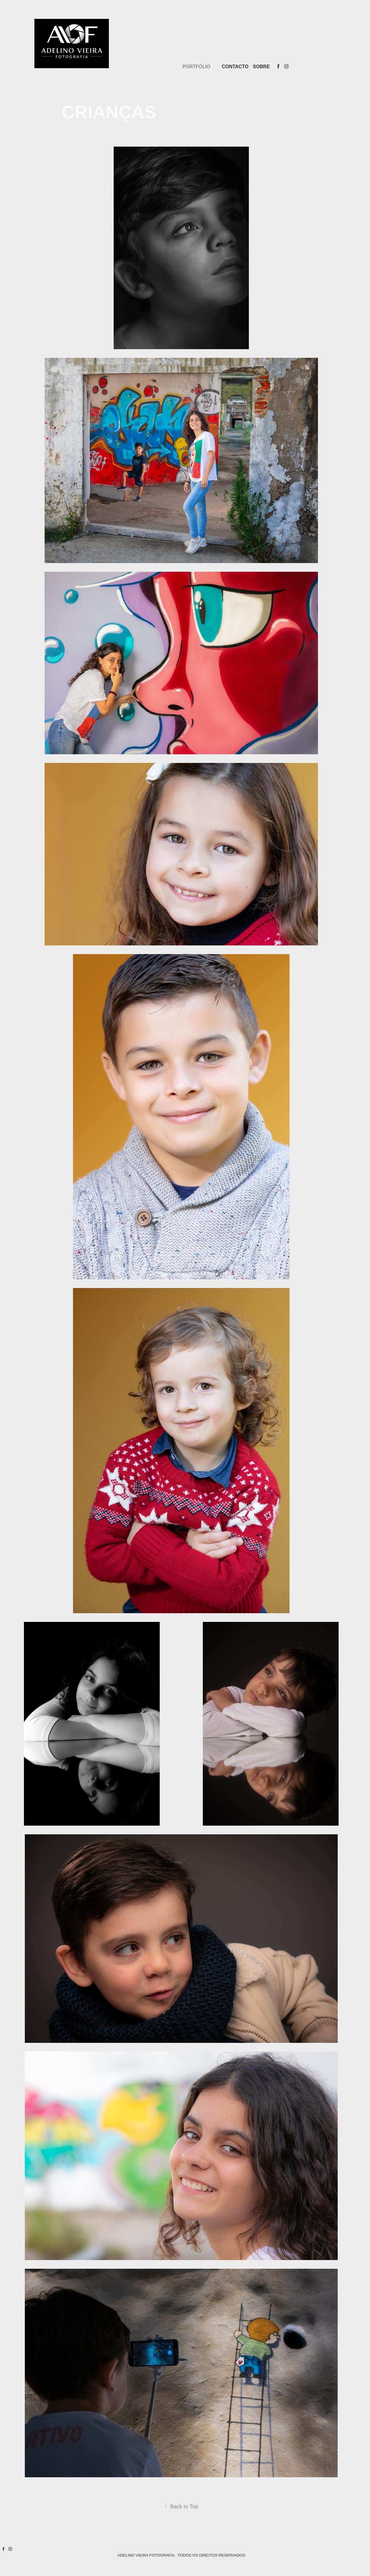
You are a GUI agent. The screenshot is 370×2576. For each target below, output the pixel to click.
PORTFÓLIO (196, 66)
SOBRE (261, 66)
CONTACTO (235, 66)
